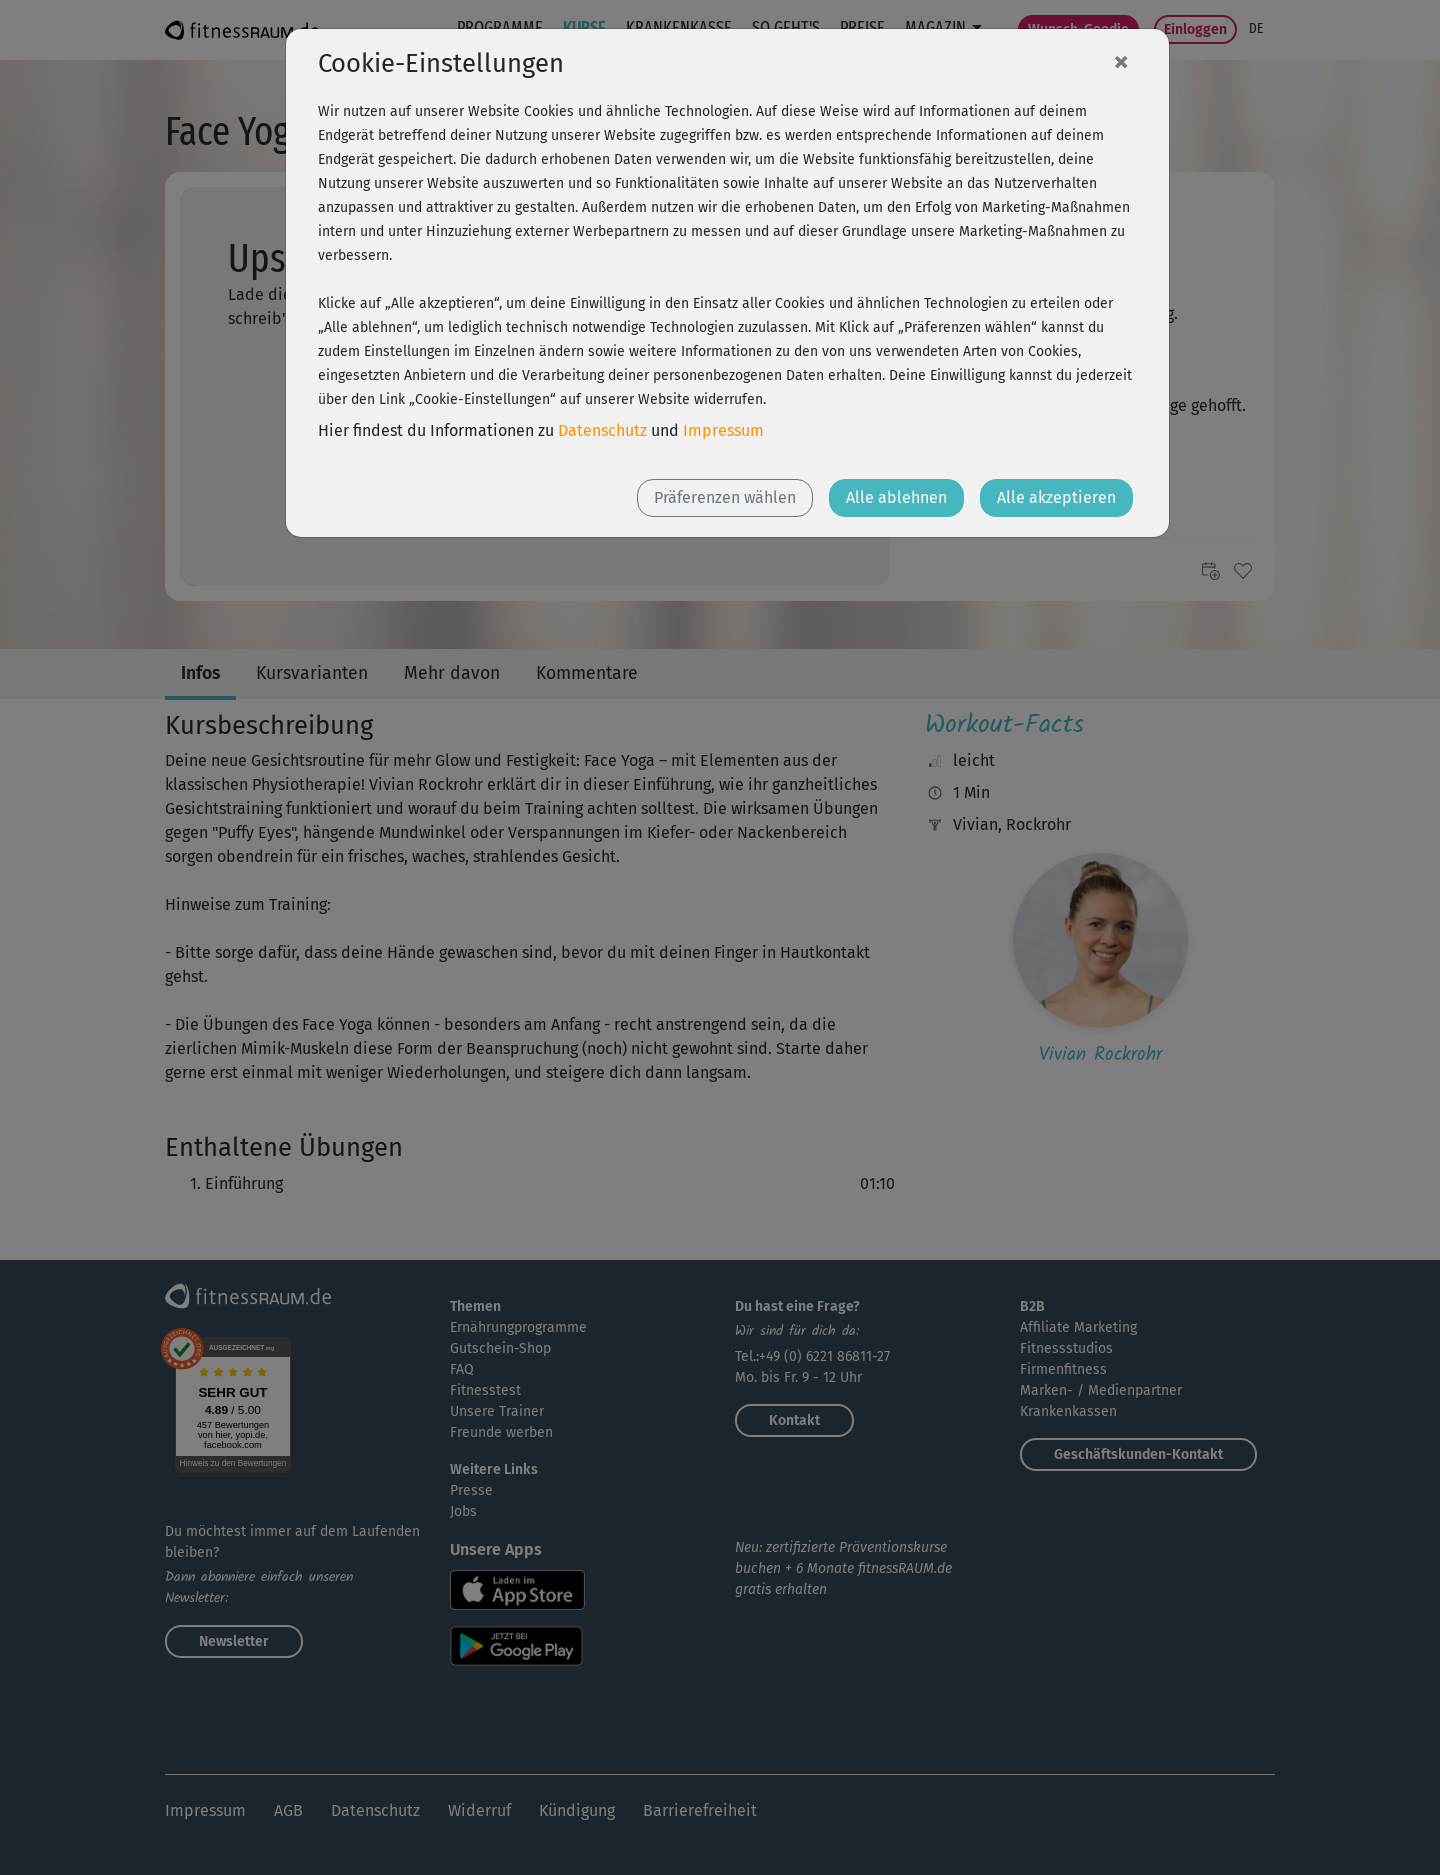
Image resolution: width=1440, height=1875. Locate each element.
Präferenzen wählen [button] (725, 497)
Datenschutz (602, 430)
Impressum (723, 430)
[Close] (1121, 61)
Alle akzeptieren (1056, 497)
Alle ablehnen (896, 497)
